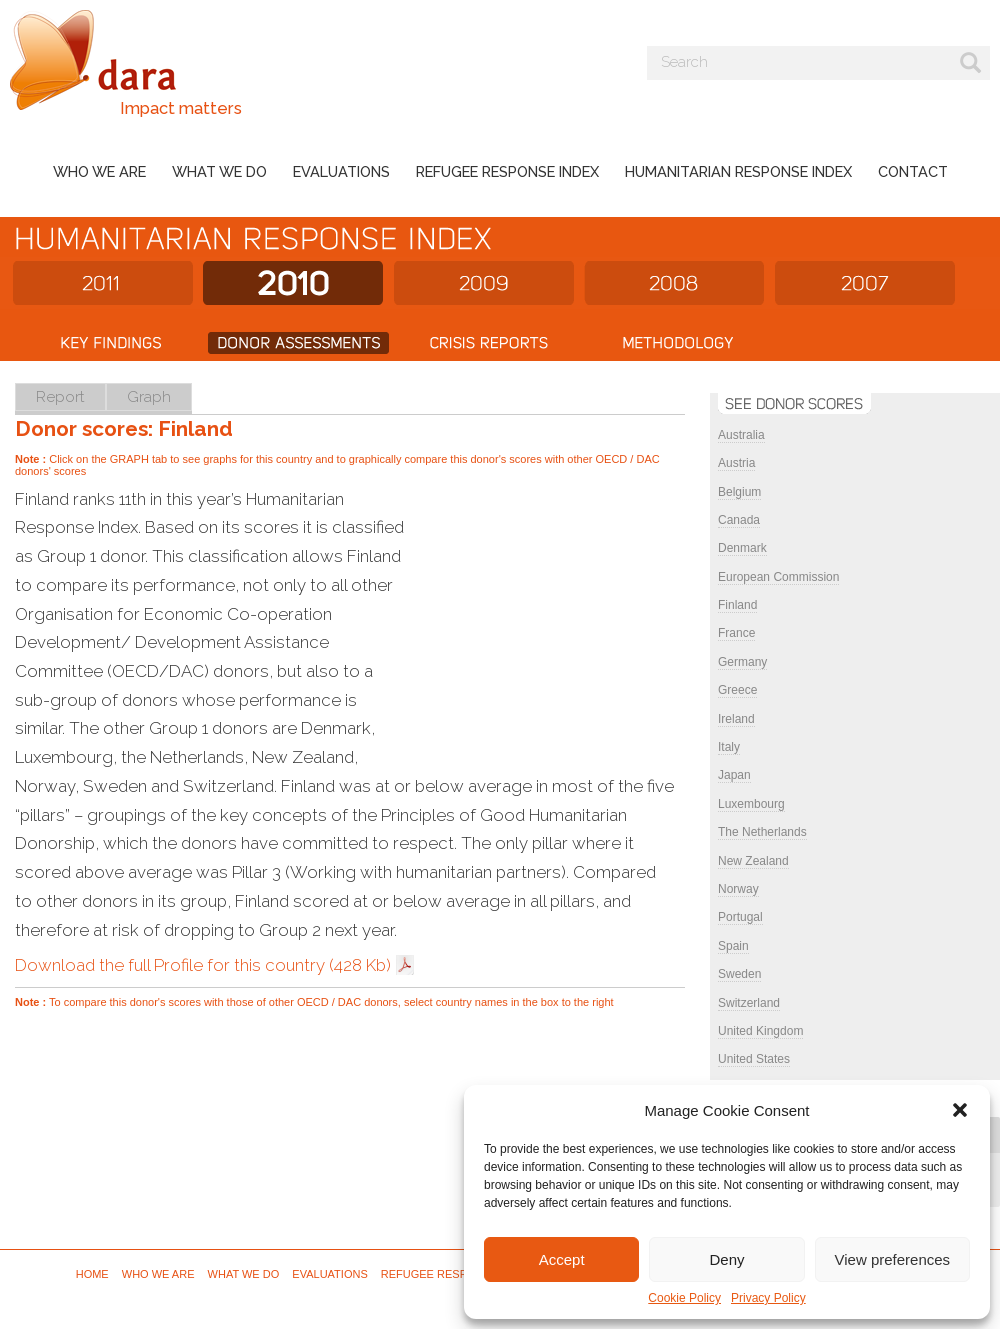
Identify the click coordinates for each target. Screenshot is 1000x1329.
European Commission (778, 577)
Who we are (99, 171)
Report (60, 396)
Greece (737, 690)
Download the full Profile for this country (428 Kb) (203, 965)
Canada (739, 520)
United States (754, 1059)
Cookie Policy (684, 1298)
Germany (742, 662)
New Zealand (753, 861)
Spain (733, 946)
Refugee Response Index (507, 171)
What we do (219, 171)
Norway (738, 889)
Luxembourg (751, 804)
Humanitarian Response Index (738, 171)
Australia (741, 435)
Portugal (740, 917)
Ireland (736, 719)
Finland (737, 605)
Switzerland (749, 1003)
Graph (149, 396)
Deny (726, 1259)
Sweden (739, 974)
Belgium (739, 492)
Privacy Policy (768, 1298)
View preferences (893, 1259)
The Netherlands (762, 832)
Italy (729, 747)
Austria (736, 463)
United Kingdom (760, 1031)
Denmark (742, 548)
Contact (913, 171)
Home (92, 1274)
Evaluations (341, 171)
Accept (562, 1259)
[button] (960, 1110)
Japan (734, 775)
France (736, 633)
